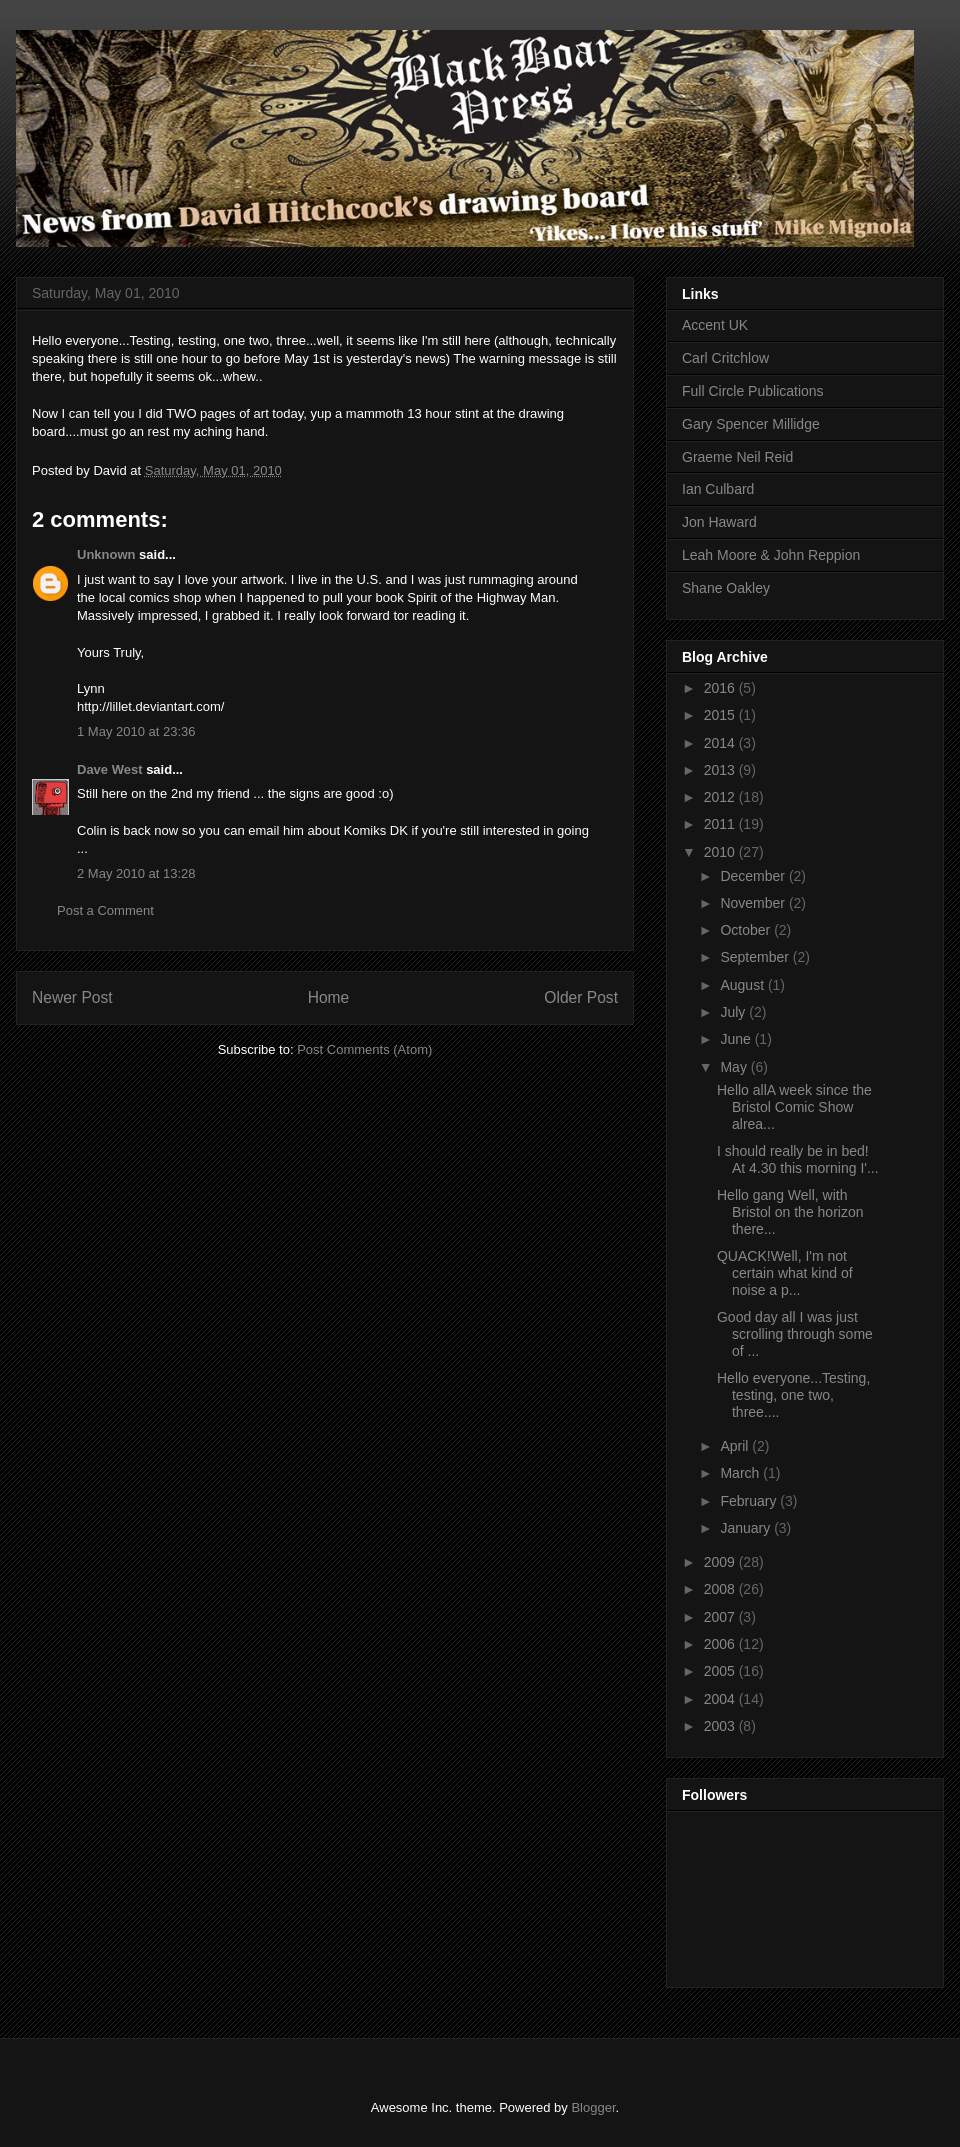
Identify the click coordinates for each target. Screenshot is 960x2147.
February (750, 1501)
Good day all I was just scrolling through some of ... (795, 1334)
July (734, 1012)
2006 (721, 1644)
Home (329, 997)
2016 (721, 688)
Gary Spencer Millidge (751, 424)
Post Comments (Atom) (364, 1049)
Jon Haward (719, 522)
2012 (721, 797)
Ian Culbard (718, 489)
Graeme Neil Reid (737, 457)
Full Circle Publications (753, 391)
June (737, 1039)
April (736, 1446)
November (754, 903)
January (747, 1528)
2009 (721, 1562)
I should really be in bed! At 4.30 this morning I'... (798, 1159)
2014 (721, 743)
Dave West (110, 769)
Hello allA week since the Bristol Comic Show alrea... (794, 1107)
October (747, 930)
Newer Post (72, 997)
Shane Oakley (726, 588)
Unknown (106, 554)
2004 (721, 1699)
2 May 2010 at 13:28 (136, 873)
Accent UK (715, 325)
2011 (721, 824)
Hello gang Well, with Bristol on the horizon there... (790, 1212)
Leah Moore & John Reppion (771, 555)
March (741, 1473)
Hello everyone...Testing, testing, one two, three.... (793, 1395)
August (743, 985)
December (754, 876)
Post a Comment (105, 910)
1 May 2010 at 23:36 (136, 731)
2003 (721, 1726)
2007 (721, 1617)
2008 (721, 1589)
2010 (721, 852)
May (735, 1067)
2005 (721, 1671)
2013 (721, 770)
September (756, 957)
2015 (721, 715)
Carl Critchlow (725, 358)
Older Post (581, 997)
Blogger (593, 2107)
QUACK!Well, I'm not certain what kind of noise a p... (785, 1273)
